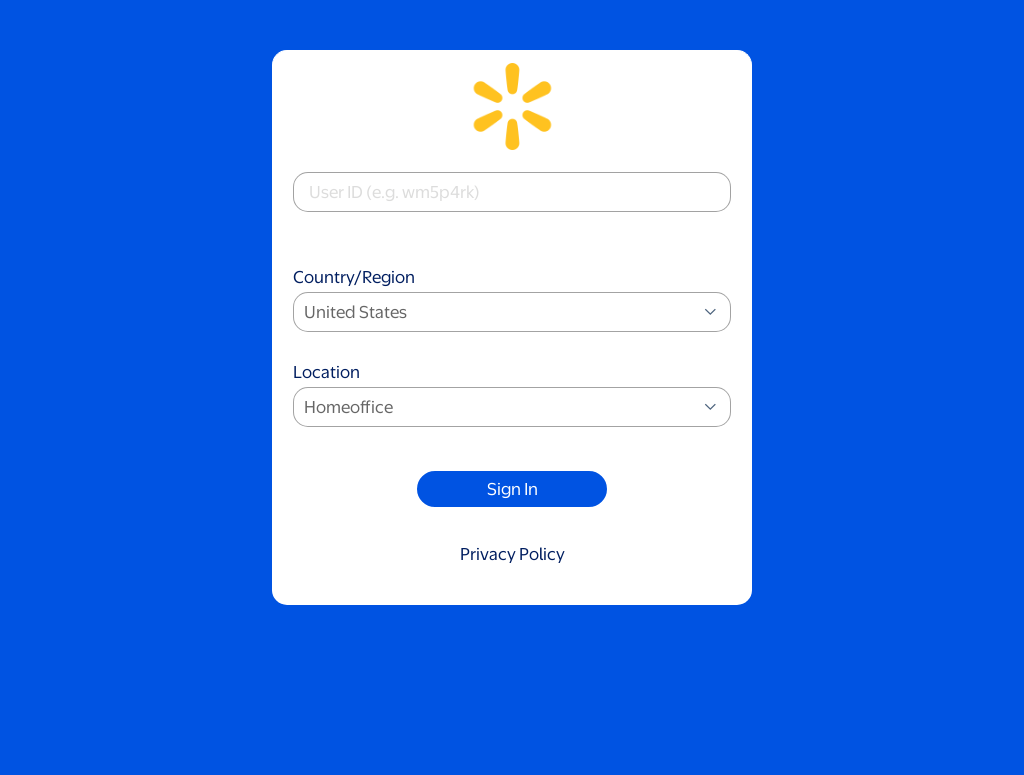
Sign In (512, 489)
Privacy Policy (512, 554)
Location (512, 396)
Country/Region (512, 301)
